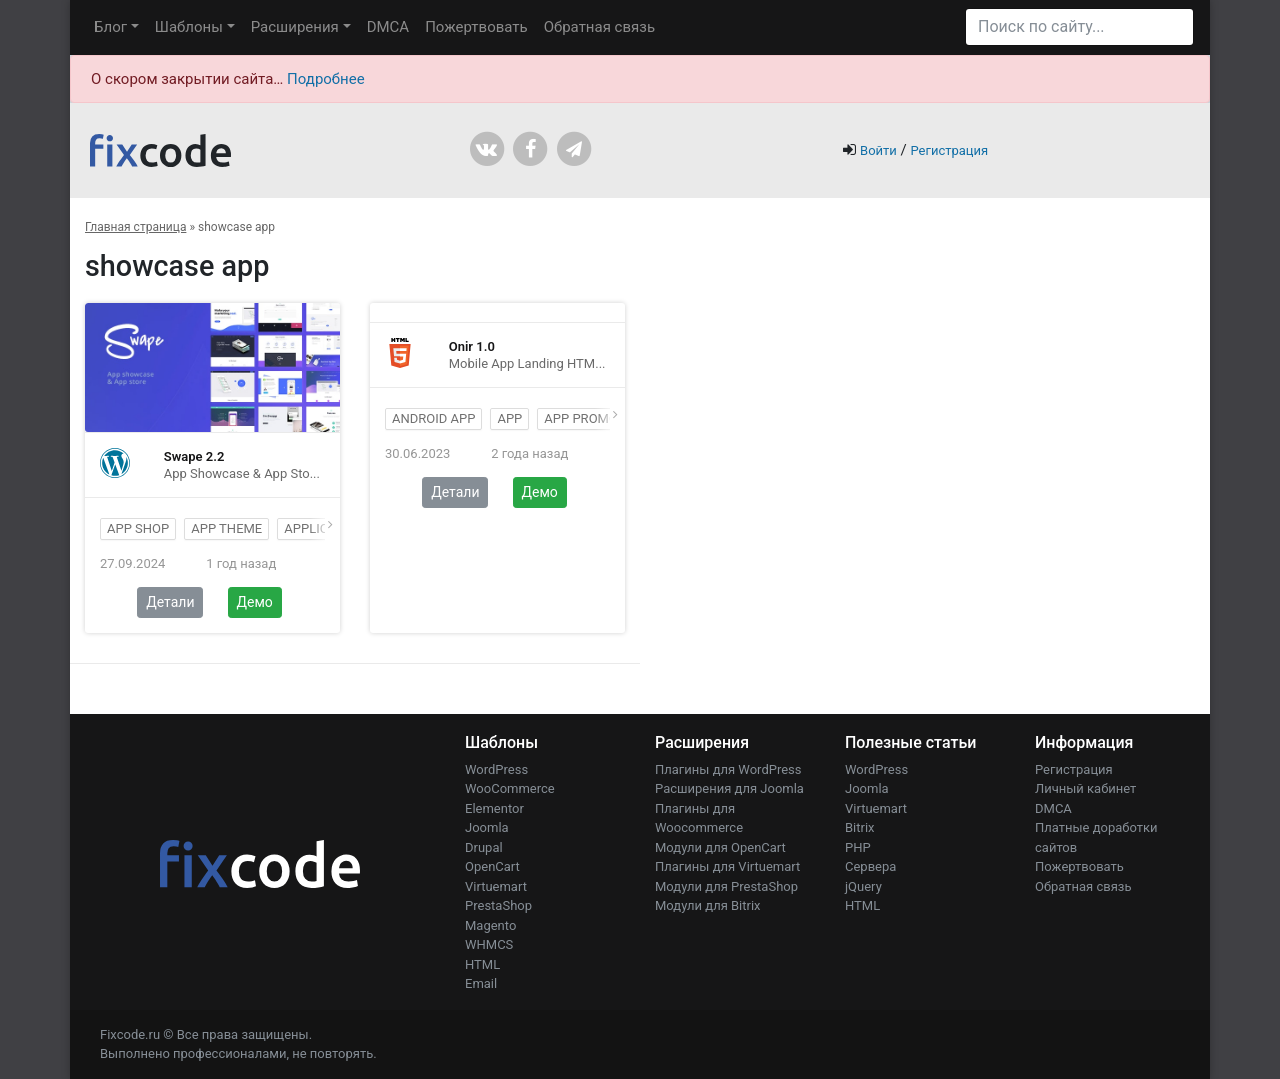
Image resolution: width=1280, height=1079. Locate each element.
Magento (490, 925)
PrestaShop (498, 905)
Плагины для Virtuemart (727, 866)
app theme (226, 528)
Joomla (487, 827)
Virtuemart (496, 886)
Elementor (494, 808)
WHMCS (489, 944)
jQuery (863, 886)
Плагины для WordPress (728, 769)
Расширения (295, 27)
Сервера (870, 866)
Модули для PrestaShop (726, 886)
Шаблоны (189, 27)
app (509, 418)
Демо (255, 602)
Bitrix (860, 827)
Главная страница (135, 227)
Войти (878, 150)
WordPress (496, 769)
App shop (138, 528)
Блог (110, 27)
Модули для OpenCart (720, 847)
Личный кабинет (1085, 788)
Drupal (484, 847)
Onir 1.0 (472, 346)
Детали (170, 602)
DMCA (388, 27)
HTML (482, 964)
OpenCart (492, 866)
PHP (858, 847)
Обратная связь (599, 27)
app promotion (595, 418)
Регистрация (949, 150)
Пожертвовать (476, 27)
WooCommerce (510, 788)
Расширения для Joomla (729, 788)
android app (433, 418)
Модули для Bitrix (708, 905)
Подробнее (326, 79)
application (324, 528)
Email (481, 983)
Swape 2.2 (194, 456)
